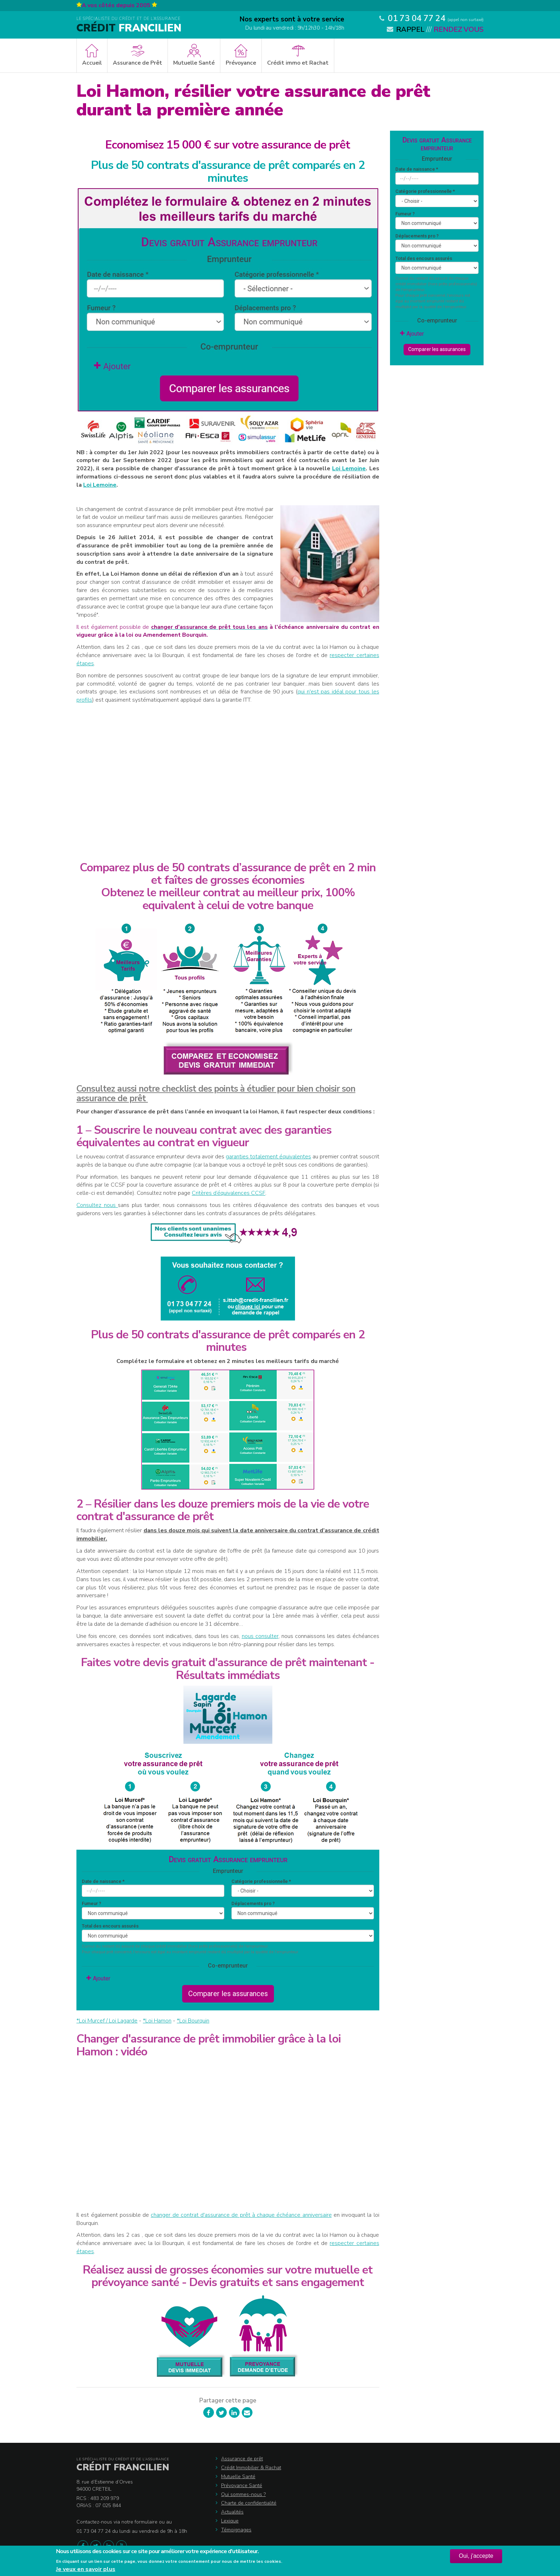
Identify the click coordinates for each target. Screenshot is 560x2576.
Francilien (128, 28)
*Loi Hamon (157, 2021)
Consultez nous (97, 1205)
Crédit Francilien (122, 2467)
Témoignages (236, 2529)
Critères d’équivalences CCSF (228, 1193)
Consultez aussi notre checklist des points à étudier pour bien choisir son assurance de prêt (215, 1094)
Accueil (92, 63)
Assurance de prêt (242, 2458)
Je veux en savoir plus (85, 2569)
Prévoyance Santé (241, 2485)
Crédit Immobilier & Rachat (251, 2467)
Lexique (230, 2520)
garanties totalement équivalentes (268, 1157)
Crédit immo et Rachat (298, 63)
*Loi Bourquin (193, 2021)
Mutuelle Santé (194, 63)
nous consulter (260, 1636)
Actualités (232, 2512)
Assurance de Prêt (137, 63)
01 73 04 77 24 (416, 18)
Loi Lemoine (349, 468)
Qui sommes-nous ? (243, 2494)
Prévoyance (241, 63)
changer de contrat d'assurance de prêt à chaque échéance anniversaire (241, 2215)
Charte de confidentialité (248, 2503)
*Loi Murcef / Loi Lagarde (107, 2021)
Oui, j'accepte (476, 2556)
